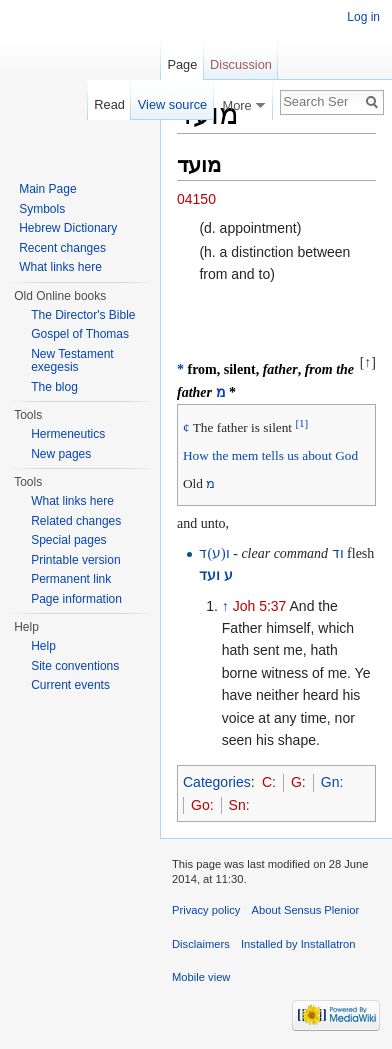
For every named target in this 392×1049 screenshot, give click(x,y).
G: (298, 782)
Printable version (75, 560)
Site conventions (75, 666)
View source (172, 104)
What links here (60, 267)
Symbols (42, 209)
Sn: (239, 805)
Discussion (241, 64)
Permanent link (71, 579)
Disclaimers (201, 944)
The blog (54, 387)
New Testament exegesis (72, 361)
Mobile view (201, 977)
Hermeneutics (68, 434)
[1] (301, 422)
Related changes (76, 521)
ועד (209, 575)
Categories (217, 782)
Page (182, 64)
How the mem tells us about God (270, 455)
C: (269, 782)
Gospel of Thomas (80, 334)
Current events (70, 685)
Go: (202, 805)
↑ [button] (367, 362)
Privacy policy (206, 910)
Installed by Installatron (298, 944)
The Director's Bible (83, 315)
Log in (363, 17)
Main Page (47, 189)
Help (43, 646)
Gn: (332, 782)
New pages (61, 454)
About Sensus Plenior (306, 910)
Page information (76, 599)
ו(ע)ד (214, 553)
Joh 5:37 (260, 606)
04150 (196, 199)
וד (338, 553)
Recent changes (62, 248)
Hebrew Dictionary (68, 228)
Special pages (68, 540)
